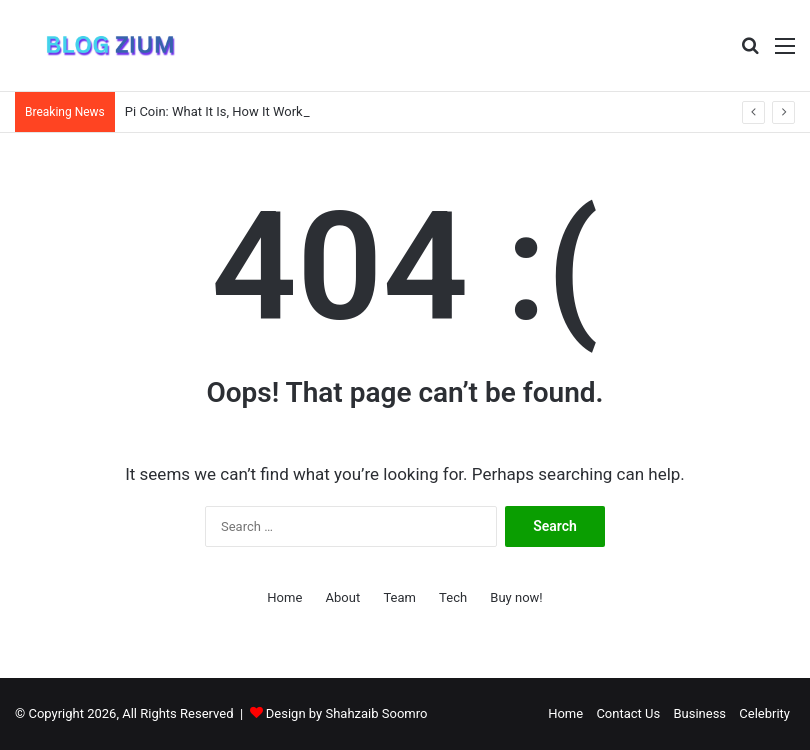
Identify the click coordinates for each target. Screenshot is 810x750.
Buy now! (516, 597)
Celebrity (764, 713)
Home (284, 597)
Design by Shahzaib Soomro (347, 713)
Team (399, 597)
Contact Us (628, 713)
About (343, 597)
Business (699, 713)
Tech (453, 597)
